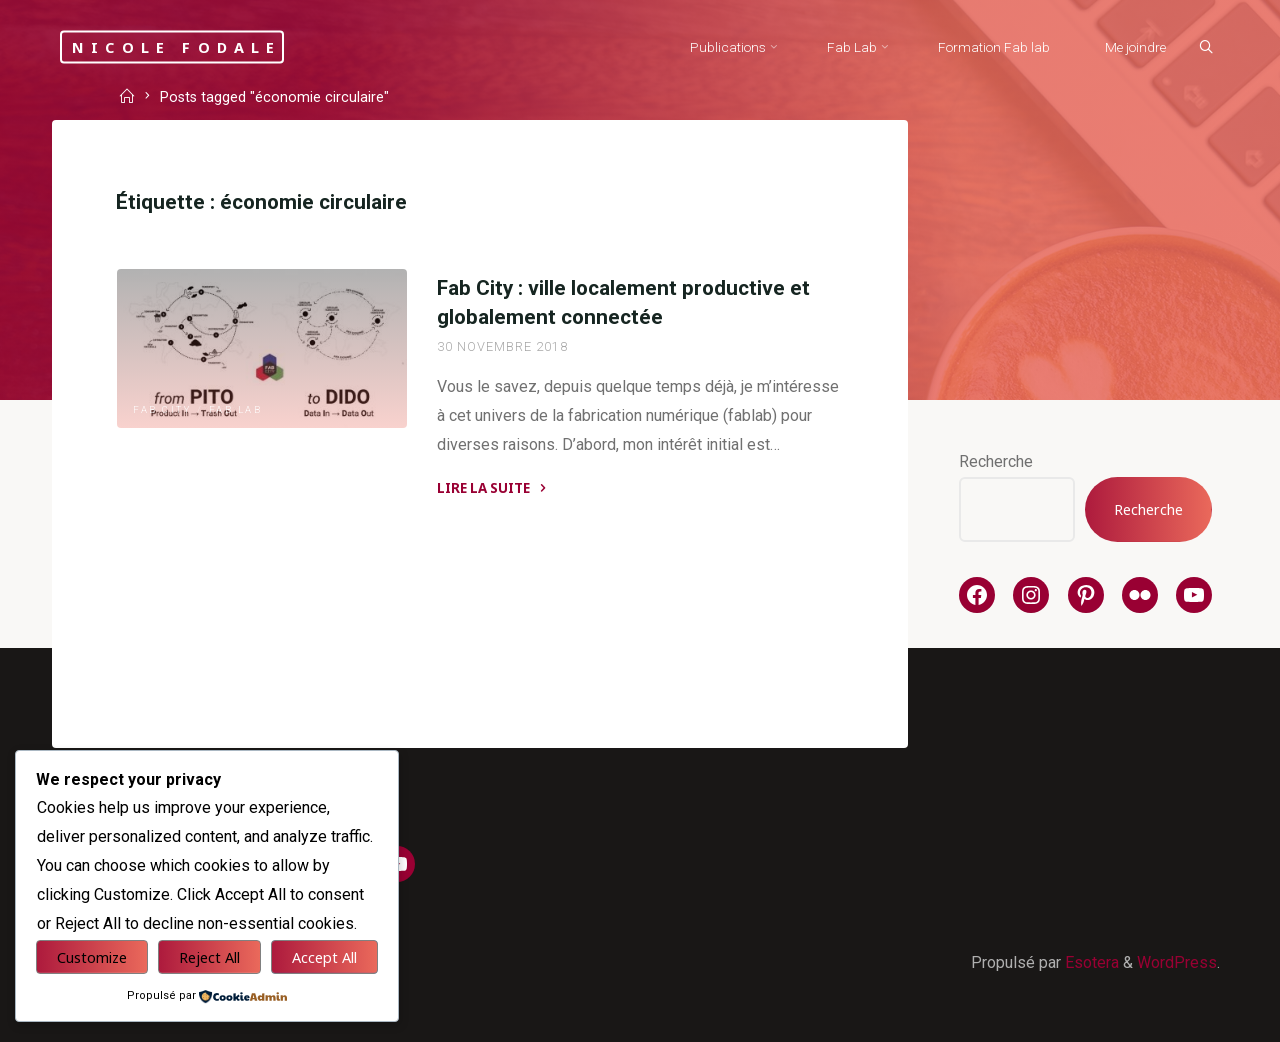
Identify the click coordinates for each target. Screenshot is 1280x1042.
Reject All (209, 957)
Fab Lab (236, 409)
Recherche (996, 461)
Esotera (1090, 962)
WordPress (1177, 962)
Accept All (324, 957)
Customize (92, 957)
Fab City (162, 409)
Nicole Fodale (177, 46)
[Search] (1206, 48)
